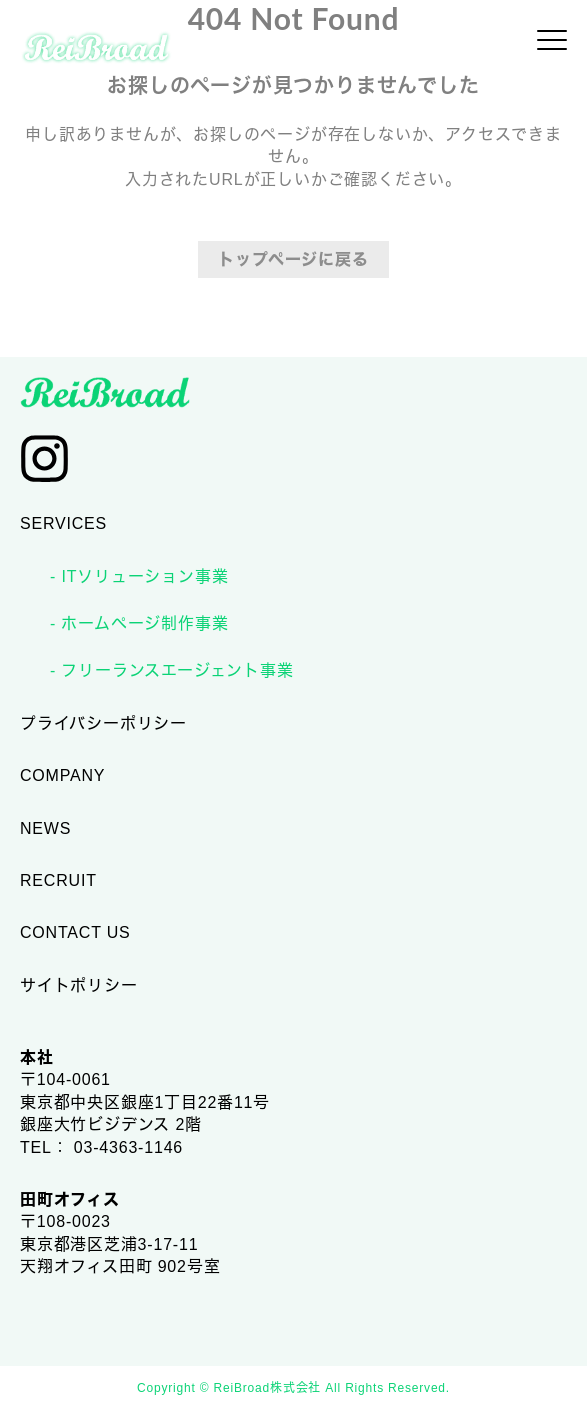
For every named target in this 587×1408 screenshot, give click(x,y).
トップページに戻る (293, 259)
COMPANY (62, 775)
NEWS (45, 828)
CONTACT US (75, 932)
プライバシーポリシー (103, 723)
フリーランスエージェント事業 (174, 670)
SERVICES (63, 523)
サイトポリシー (79, 985)
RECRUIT (58, 880)
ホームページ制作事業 (142, 623)
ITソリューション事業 (142, 576)
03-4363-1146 (128, 1147)
